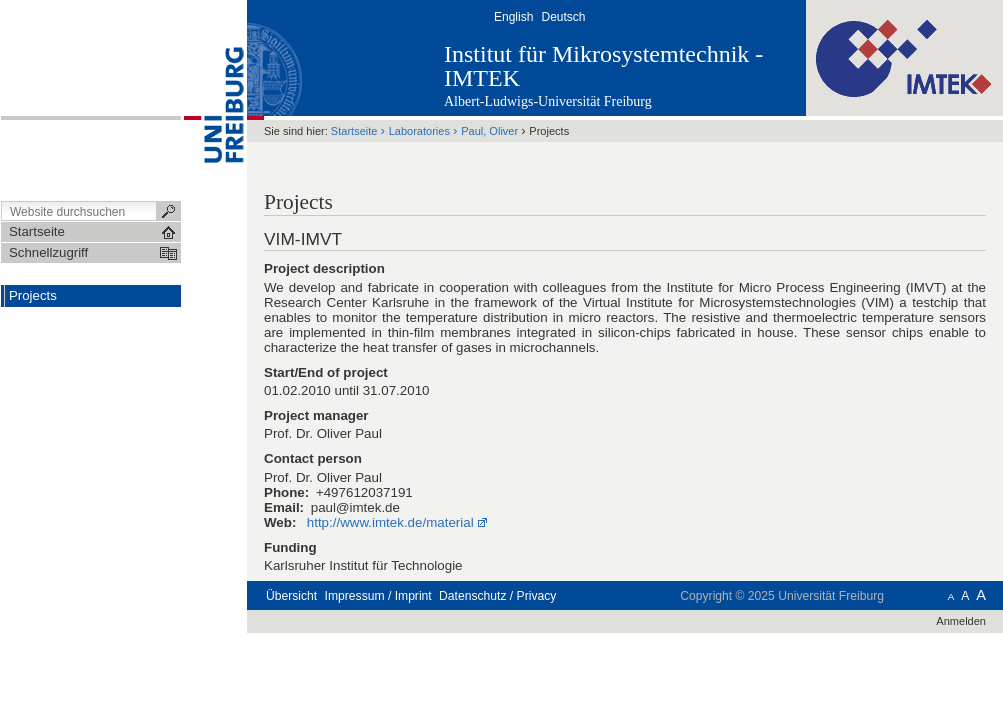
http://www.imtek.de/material (390, 522)
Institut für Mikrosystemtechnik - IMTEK (603, 66)
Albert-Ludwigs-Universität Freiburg (548, 101)
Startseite (354, 131)
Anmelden (961, 621)
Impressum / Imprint (378, 596)
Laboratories (419, 131)
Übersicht (291, 596)
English (513, 17)
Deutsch (563, 17)
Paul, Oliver (491, 131)
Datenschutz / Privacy (497, 596)
